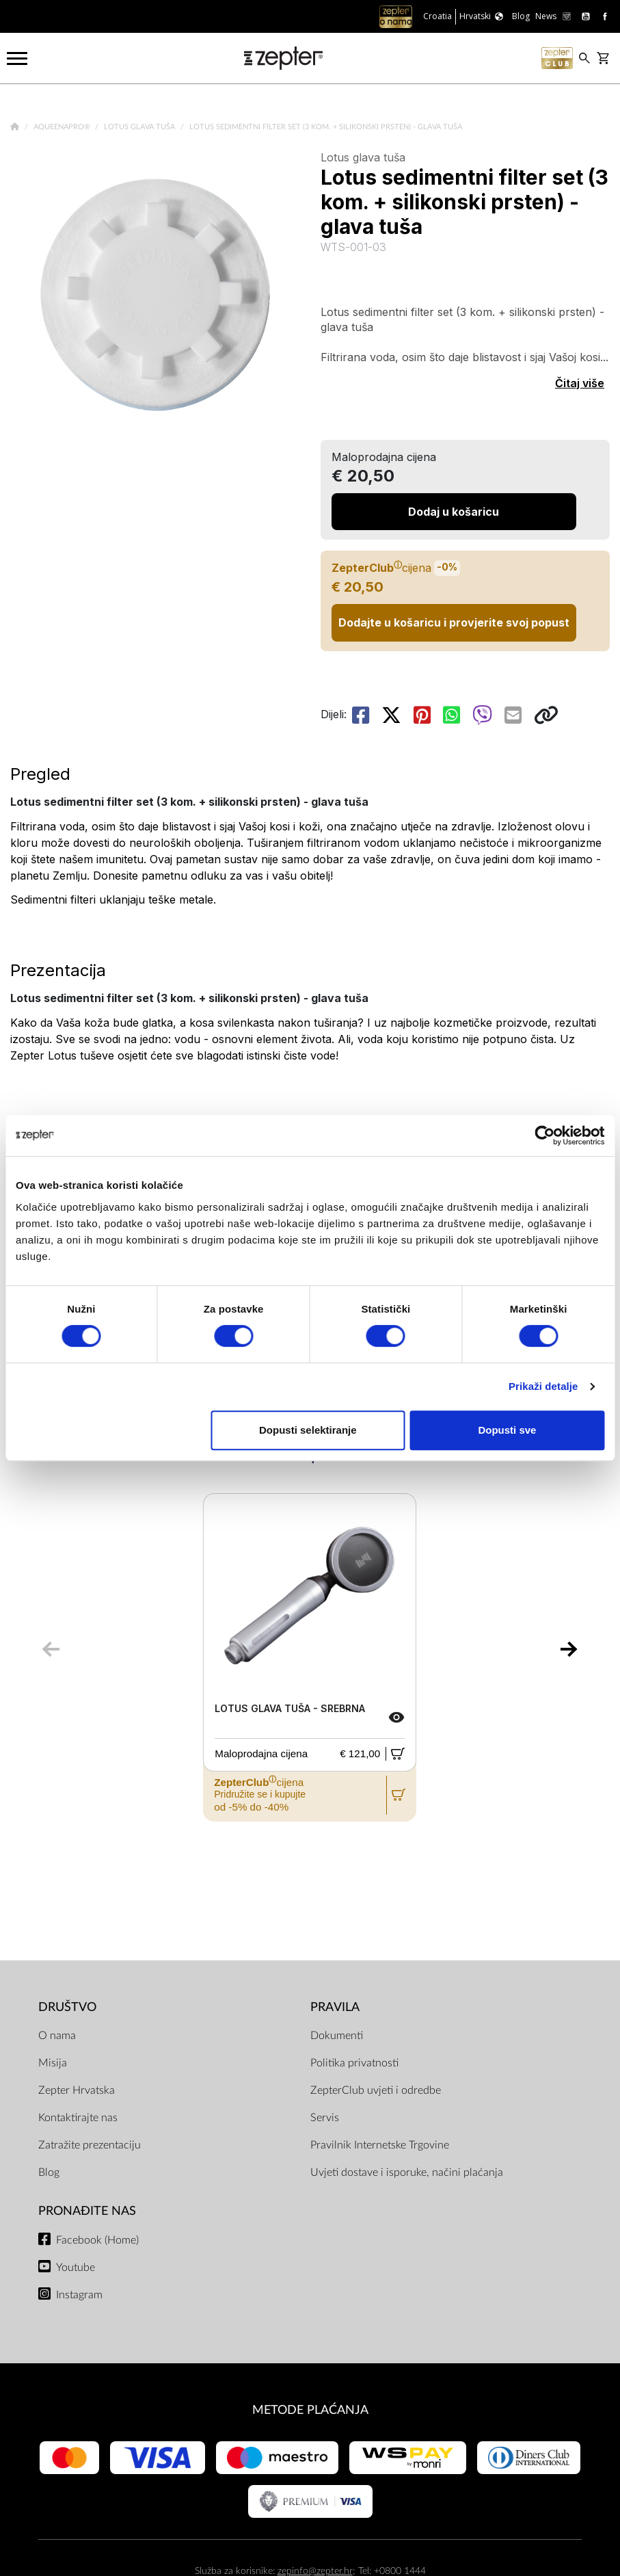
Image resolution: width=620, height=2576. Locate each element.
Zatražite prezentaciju (89, 2145)
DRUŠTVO (67, 2007)
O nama (57, 2035)
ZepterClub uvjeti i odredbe (375, 2090)
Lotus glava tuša (140, 127)
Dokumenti (336, 2035)
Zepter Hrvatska (76, 2090)
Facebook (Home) (97, 2240)
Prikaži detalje (543, 1386)
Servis (324, 2117)
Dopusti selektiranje (308, 1430)
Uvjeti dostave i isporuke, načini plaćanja (406, 2172)
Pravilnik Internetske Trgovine (379, 2145)
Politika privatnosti (354, 2063)
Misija (52, 2063)
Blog (48, 2172)
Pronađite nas (87, 2211)
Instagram (79, 2294)
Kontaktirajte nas (78, 2117)
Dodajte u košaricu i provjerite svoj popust (453, 622)
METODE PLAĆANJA (310, 2410)
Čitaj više (579, 383)
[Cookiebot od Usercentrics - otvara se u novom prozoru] (544, 1135)
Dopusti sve (507, 1430)
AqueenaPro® (62, 127)
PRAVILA (335, 2007)
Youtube (75, 2267)
